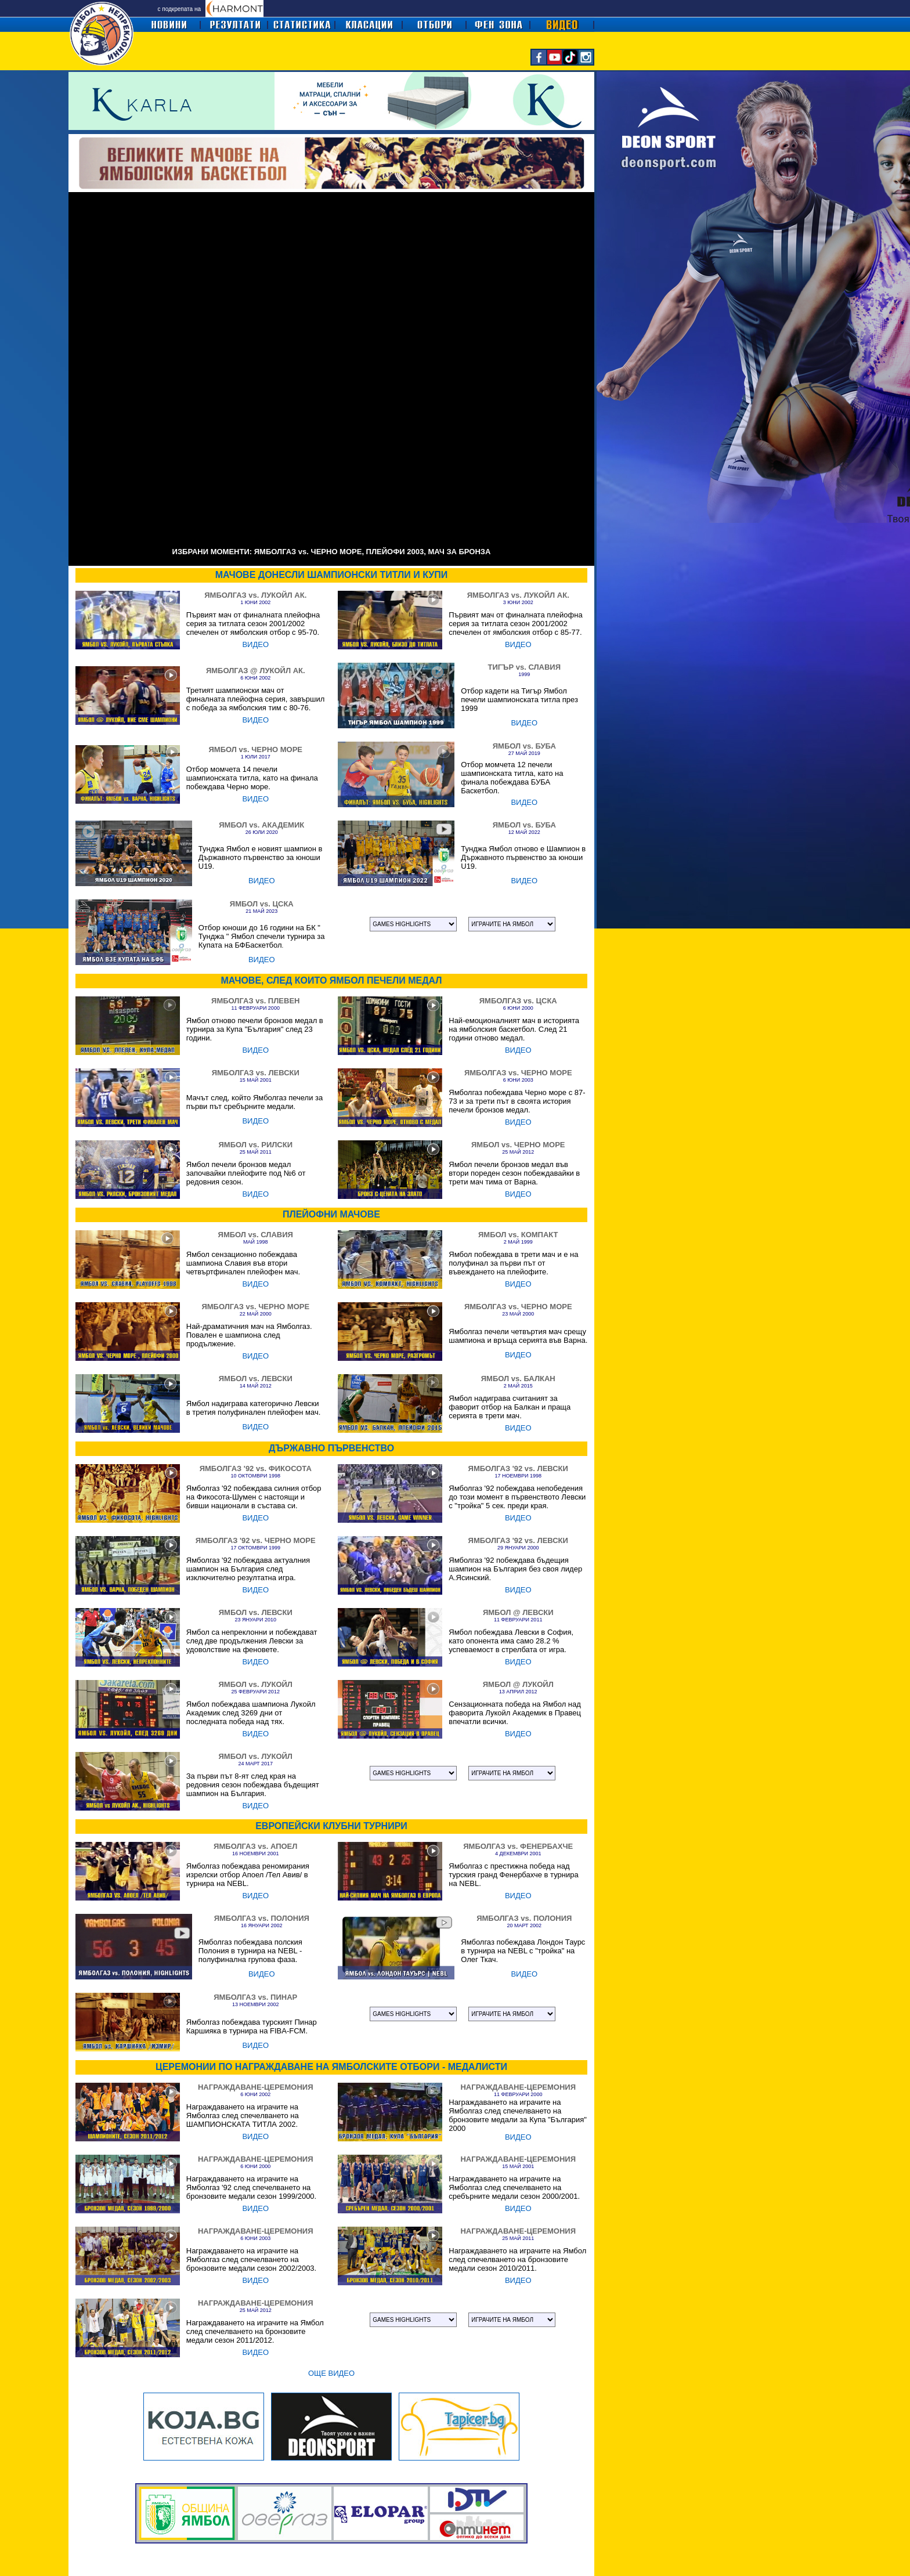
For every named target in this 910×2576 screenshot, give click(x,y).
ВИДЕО (255, 644)
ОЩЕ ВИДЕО (331, 2373)
